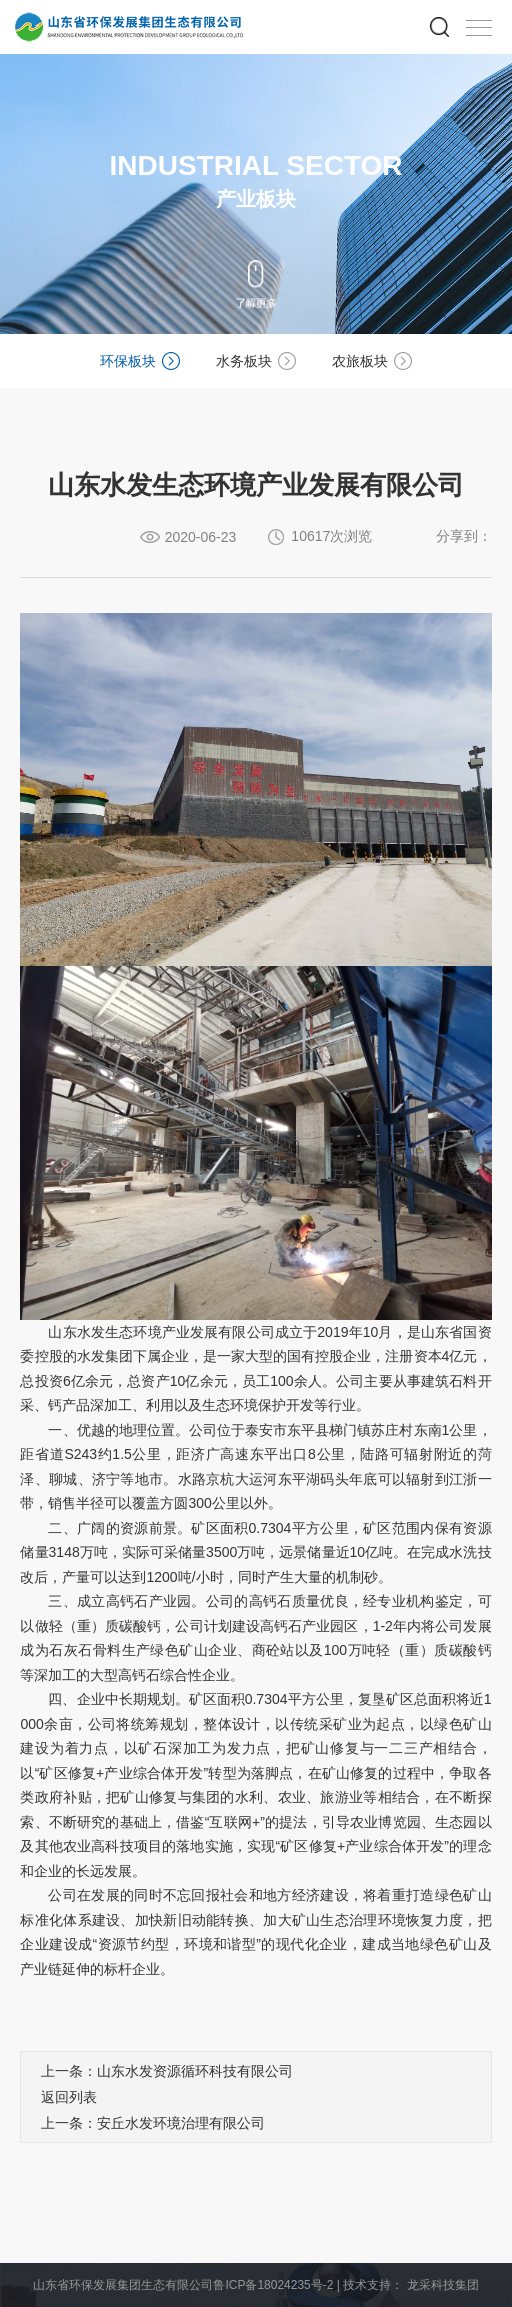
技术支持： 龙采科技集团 (410, 2285)
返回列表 (69, 2097)
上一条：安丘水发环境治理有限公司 (153, 2123)
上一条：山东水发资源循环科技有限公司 (167, 2071)
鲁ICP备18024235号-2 (273, 2285)
